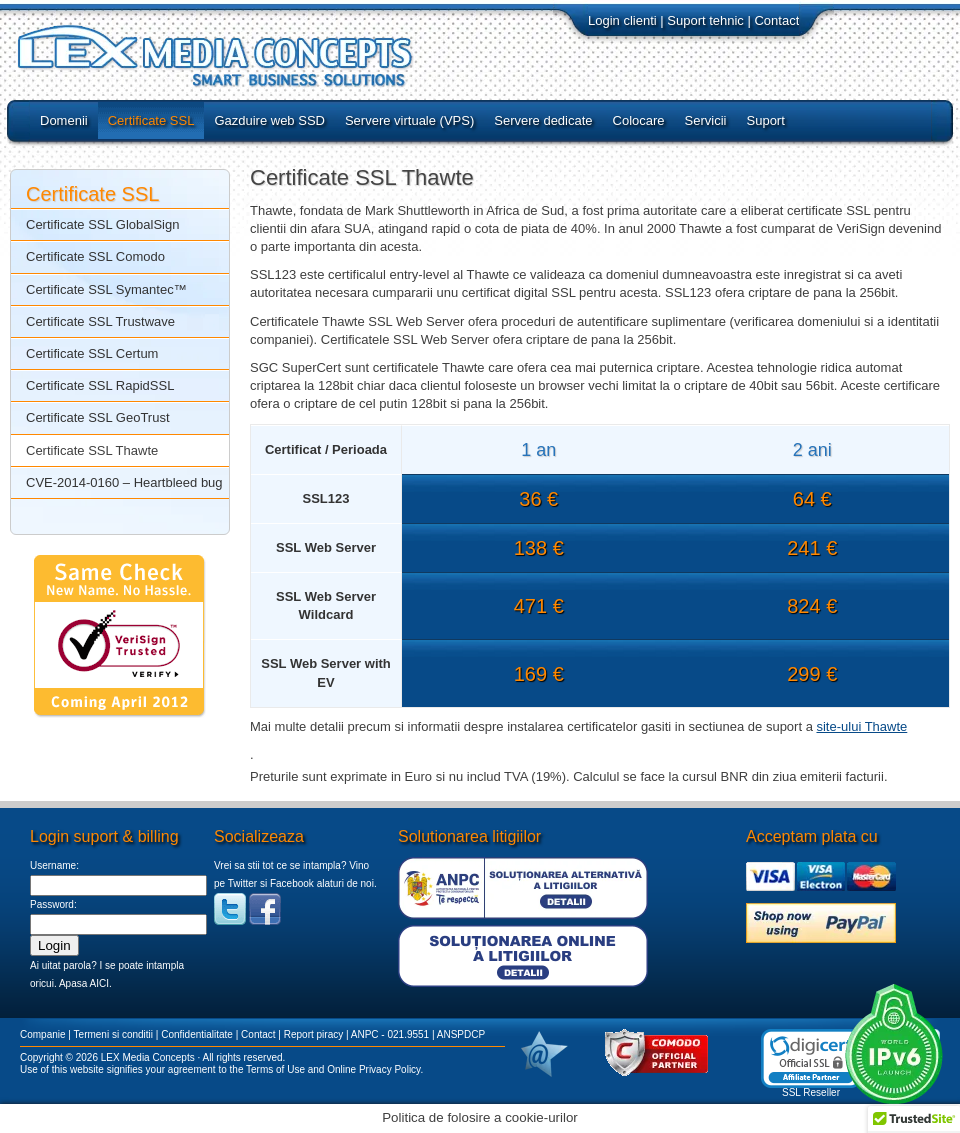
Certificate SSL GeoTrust (98, 417)
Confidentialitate (197, 1034)
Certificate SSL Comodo (95, 256)
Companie (43, 1034)
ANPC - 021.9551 (390, 1034)
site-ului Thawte (861, 726)
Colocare (639, 120)
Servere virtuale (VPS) (409, 120)
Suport (766, 120)
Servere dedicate (543, 120)
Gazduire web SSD (269, 120)
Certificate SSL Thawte (92, 450)
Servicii (706, 120)
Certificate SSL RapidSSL (100, 385)
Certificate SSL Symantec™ (106, 289)
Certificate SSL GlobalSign (102, 224)
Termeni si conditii (113, 1034)
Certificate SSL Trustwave (100, 321)
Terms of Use (275, 1069)
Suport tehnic (705, 20)
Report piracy (313, 1034)
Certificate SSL (151, 120)
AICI (98, 983)
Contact (776, 20)
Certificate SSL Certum (92, 353)
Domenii (64, 120)
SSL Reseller (811, 1092)
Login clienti (622, 20)
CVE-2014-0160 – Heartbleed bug (124, 482)
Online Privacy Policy (373, 1069)
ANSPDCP (461, 1034)
